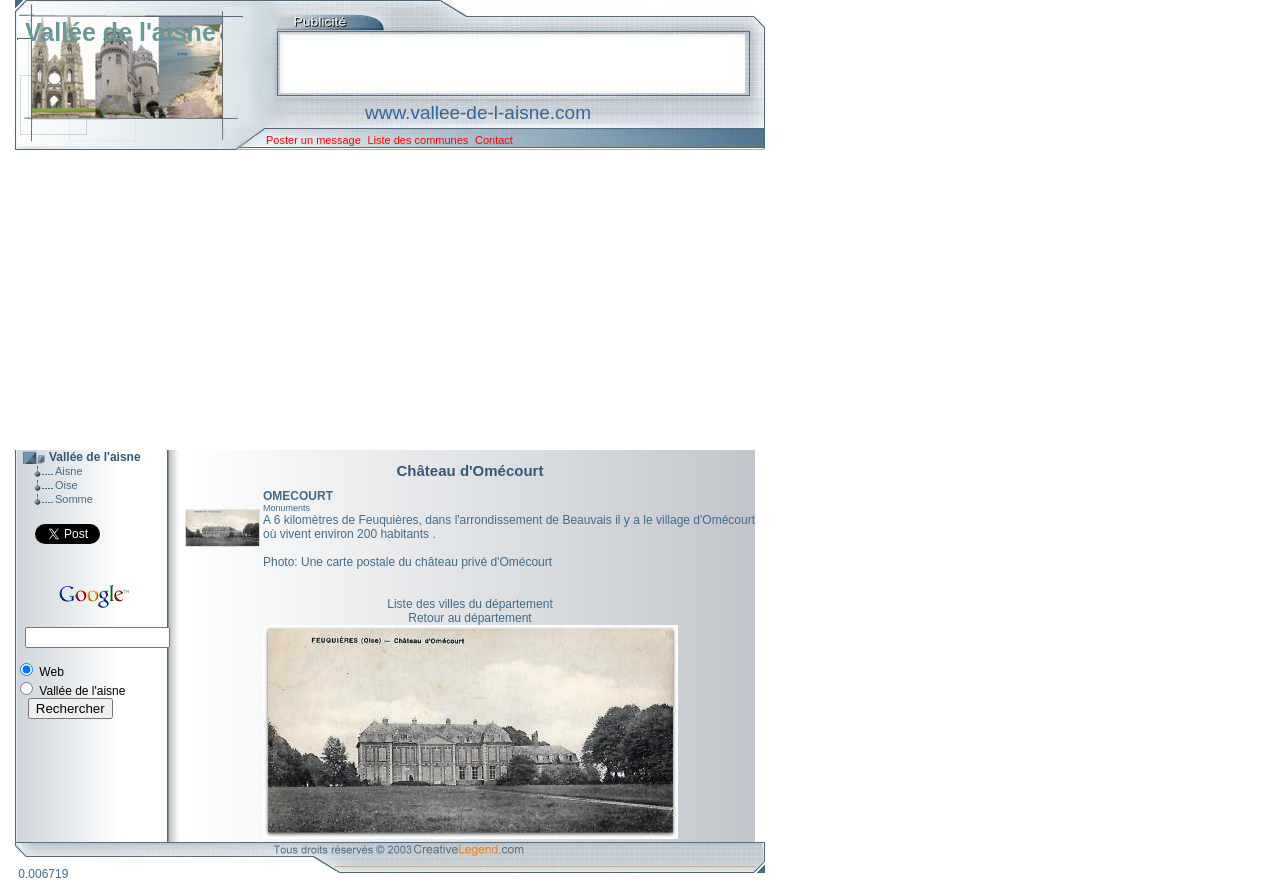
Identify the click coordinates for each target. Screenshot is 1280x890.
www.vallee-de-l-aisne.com (478, 112)
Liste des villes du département (469, 604)
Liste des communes (417, 140)
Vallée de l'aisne (120, 32)
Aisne (69, 471)
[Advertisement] (375, 300)
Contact (494, 140)
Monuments (286, 508)
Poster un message (313, 140)
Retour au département (469, 618)
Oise (66, 485)
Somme (74, 499)
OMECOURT (298, 496)
